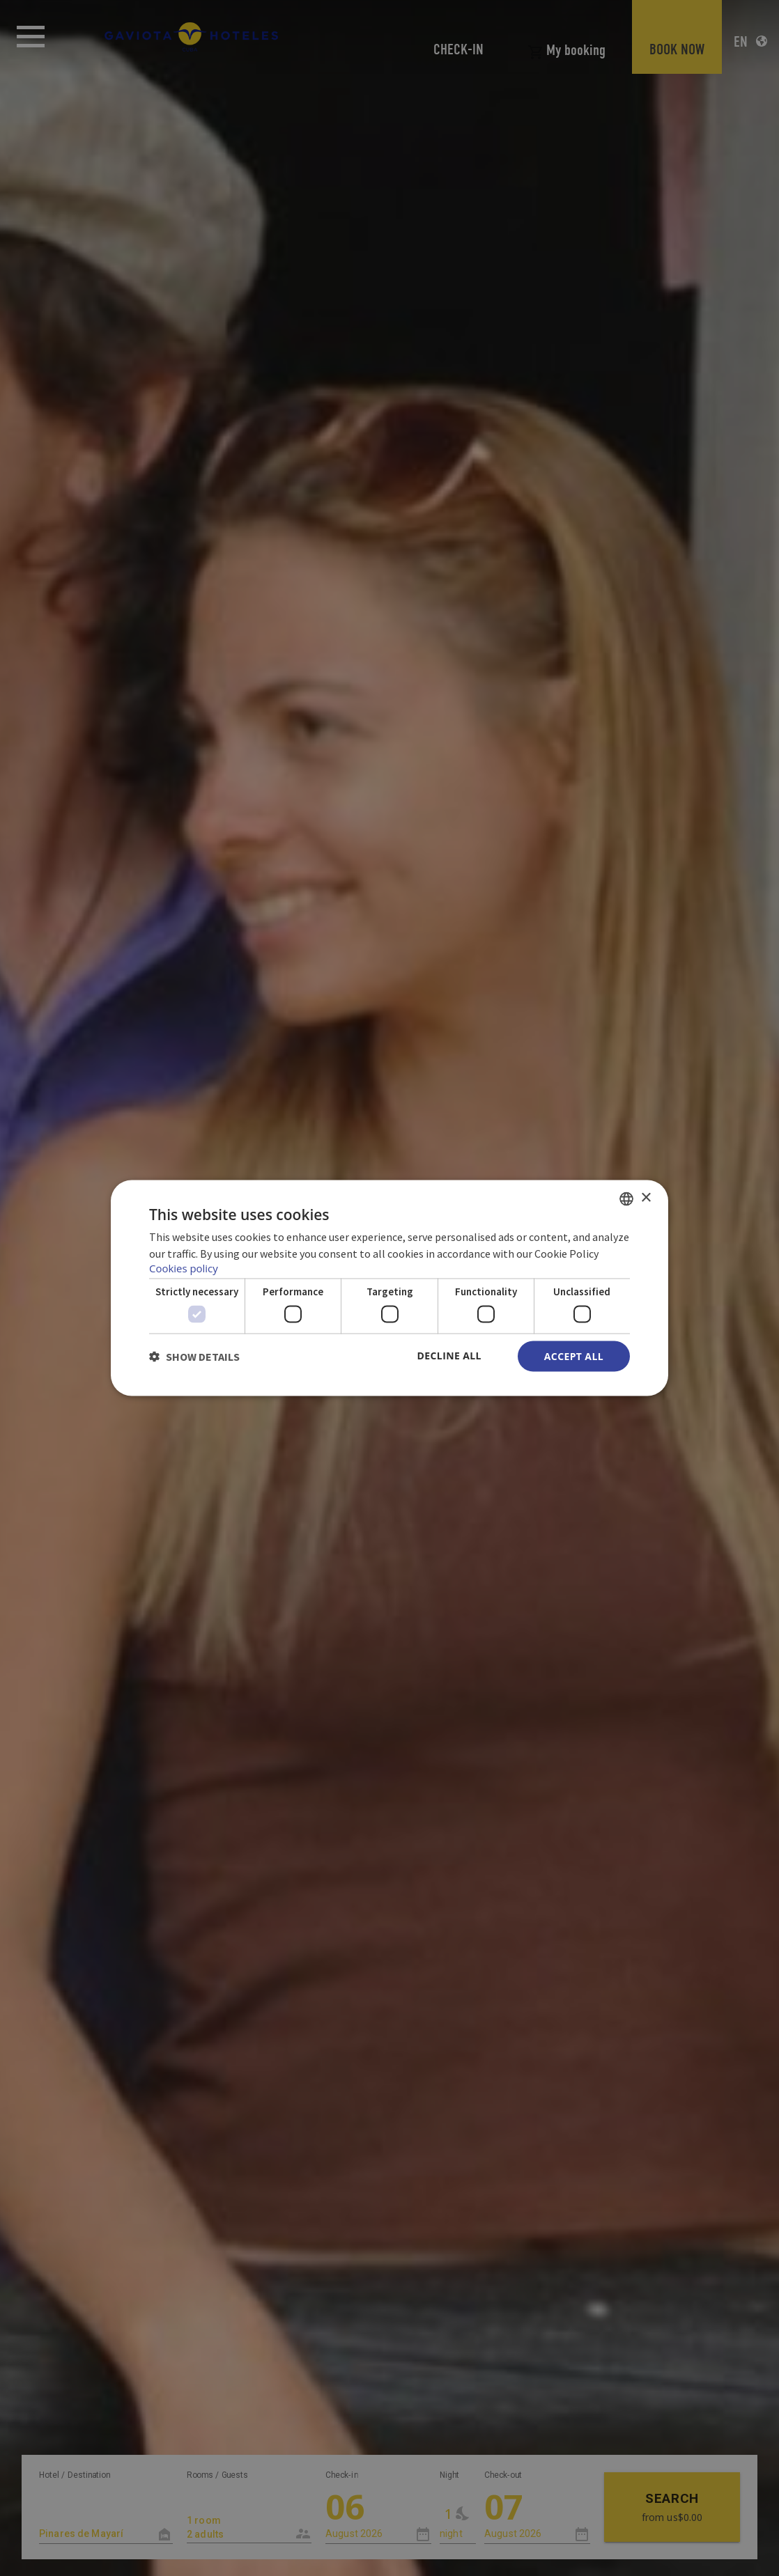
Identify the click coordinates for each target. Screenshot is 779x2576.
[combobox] (626, 1198)
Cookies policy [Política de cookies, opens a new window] (183, 1267)
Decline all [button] (449, 1354)
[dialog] (389, 1288)
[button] (194, 1356)
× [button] (645, 1197)
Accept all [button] (573, 1355)
